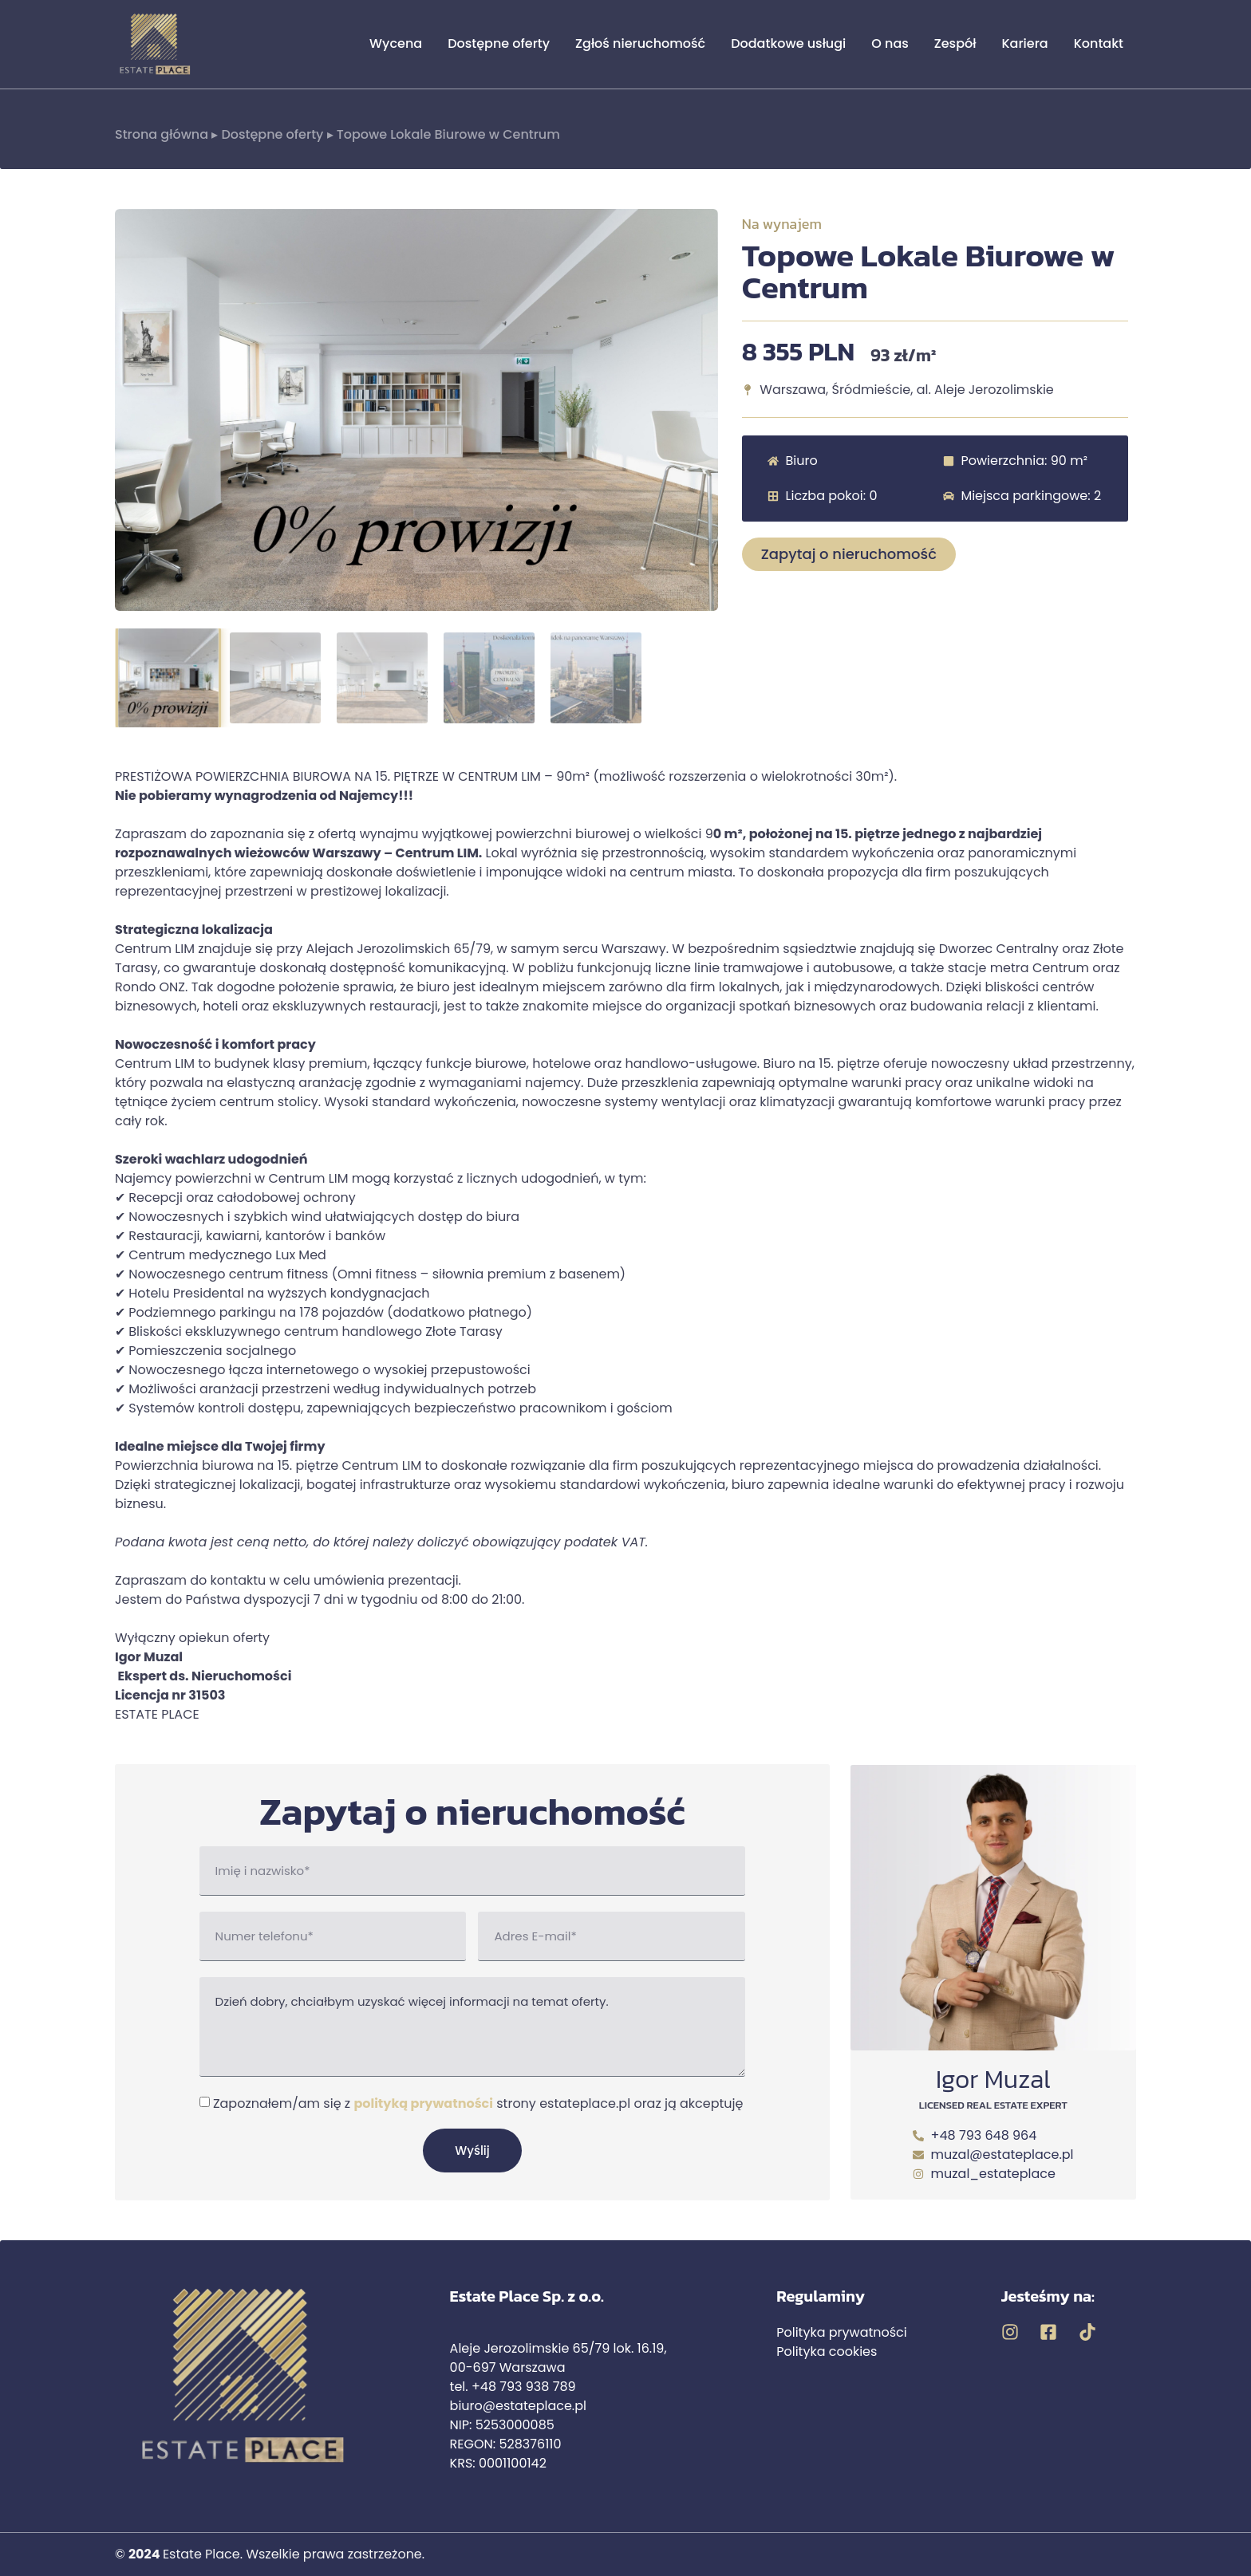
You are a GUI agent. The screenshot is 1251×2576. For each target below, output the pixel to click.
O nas (889, 43)
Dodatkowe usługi (788, 43)
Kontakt (1098, 43)
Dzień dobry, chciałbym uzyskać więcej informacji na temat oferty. (472, 2027)
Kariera (1024, 43)
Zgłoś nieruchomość (640, 43)
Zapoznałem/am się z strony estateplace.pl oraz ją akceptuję (478, 2103)
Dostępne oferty (499, 43)
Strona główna (161, 134)
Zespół (955, 43)
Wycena (395, 43)
